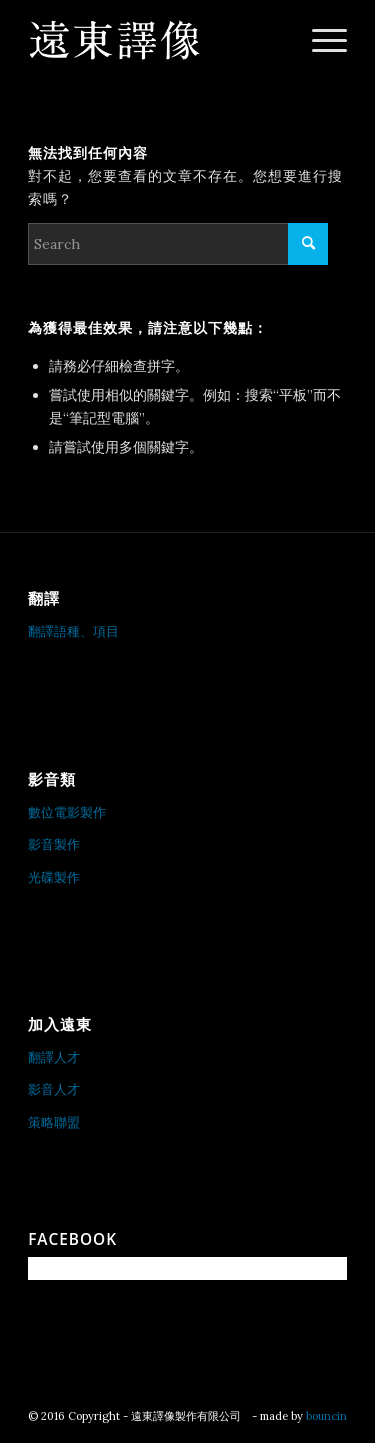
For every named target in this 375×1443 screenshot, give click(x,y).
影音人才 (54, 1089)
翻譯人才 (54, 1057)
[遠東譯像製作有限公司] (155, 40)
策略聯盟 (54, 1122)
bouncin (326, 1416)
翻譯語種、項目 (73, 631)
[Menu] (319, 40)
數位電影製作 (67, 812)
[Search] (178, 244)
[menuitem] (319, 40)
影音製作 (54, 844)
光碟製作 (54, 877)
